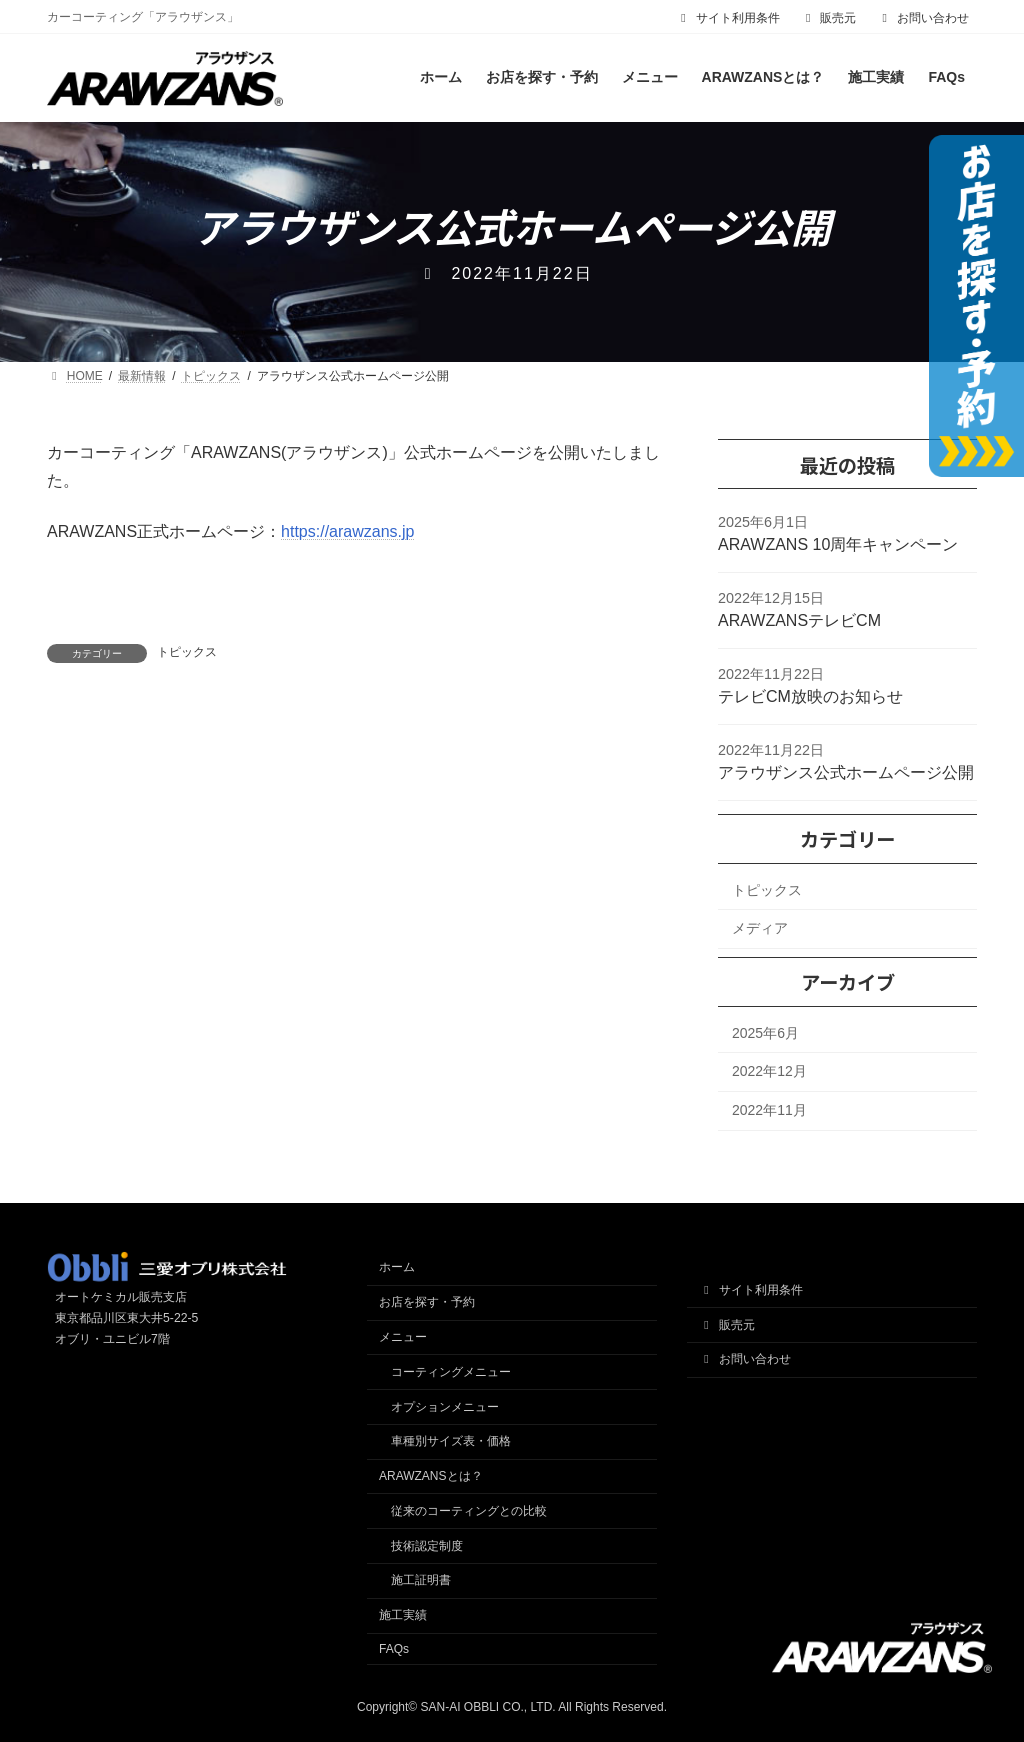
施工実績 (403, 1615)
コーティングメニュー (451, 1372)
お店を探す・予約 (427, 1302)
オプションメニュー (445, 1407)
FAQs (394, 1649)
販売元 (829, 18)
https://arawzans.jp (347, 531)
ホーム (397, 1267)
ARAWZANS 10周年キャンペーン (838, 544)
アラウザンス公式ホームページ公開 (846, 772)
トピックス (187, 652)
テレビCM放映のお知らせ (810, 696)
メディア (760, 928)
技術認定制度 (427, 1546)
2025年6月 (765, 1033)
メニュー (403, 1337)
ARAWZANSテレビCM (799, 620)
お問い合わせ (923, 18)
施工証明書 (421, 1580)
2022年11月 (769, 1110)
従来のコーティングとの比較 (469, 1511)
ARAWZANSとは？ (431, 1476)
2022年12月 (769, 1072)
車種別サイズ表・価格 (451, 1441)
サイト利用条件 (728, 18)
